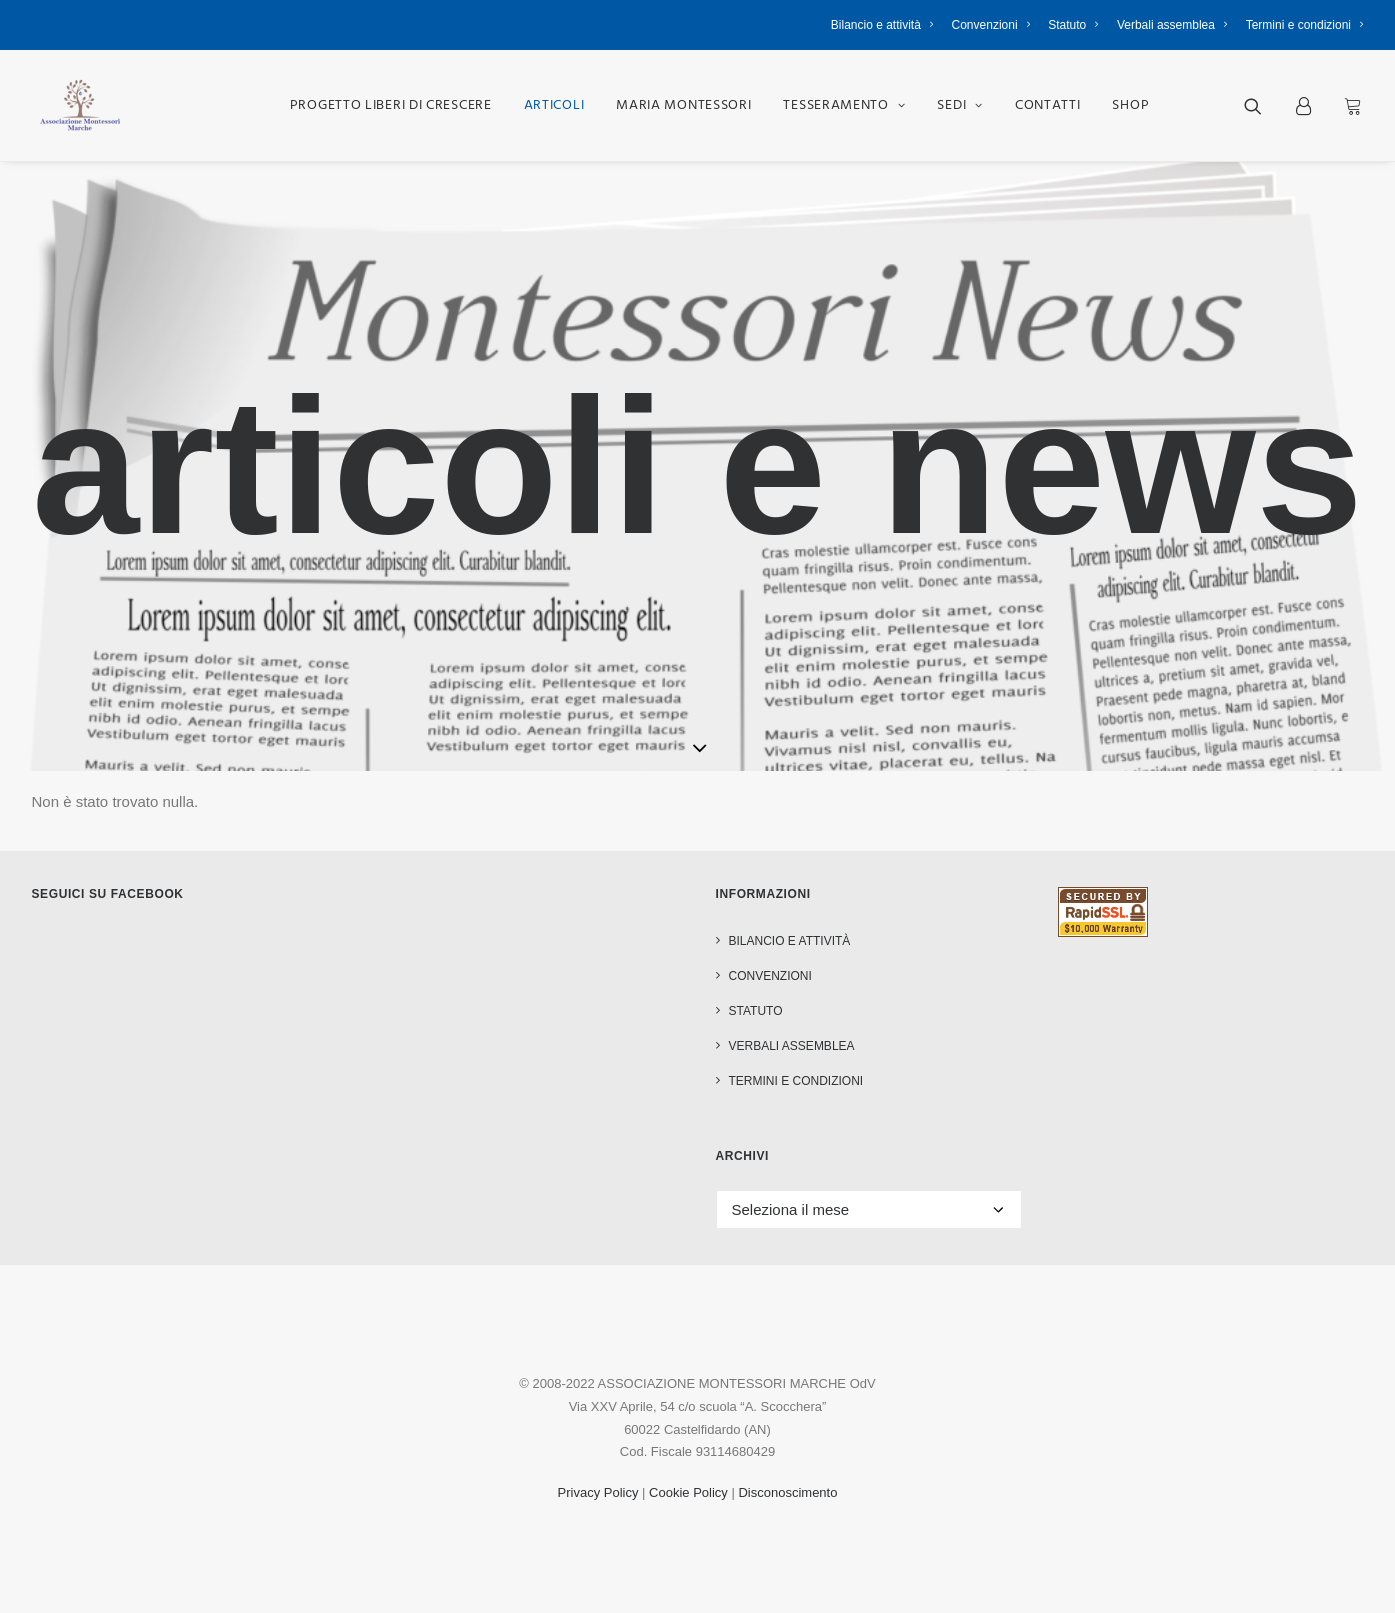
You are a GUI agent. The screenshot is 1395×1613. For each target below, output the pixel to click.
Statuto (1073, 25)
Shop (1130, 105)
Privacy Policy (598, 1492)
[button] (1265, 105)
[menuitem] (886, 25)
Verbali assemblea (1172, 25)
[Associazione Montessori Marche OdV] (80, 105)
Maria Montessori (683, 105)
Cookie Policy (688, 1492)
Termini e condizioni (1305, 25)
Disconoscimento (787, 1492)
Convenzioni (991, 25)
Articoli (554, 105)
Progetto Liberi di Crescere (391, 105)
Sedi (959, 105)
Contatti (1048, 105)
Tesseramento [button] (844, 105)
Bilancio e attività (882, 25)
